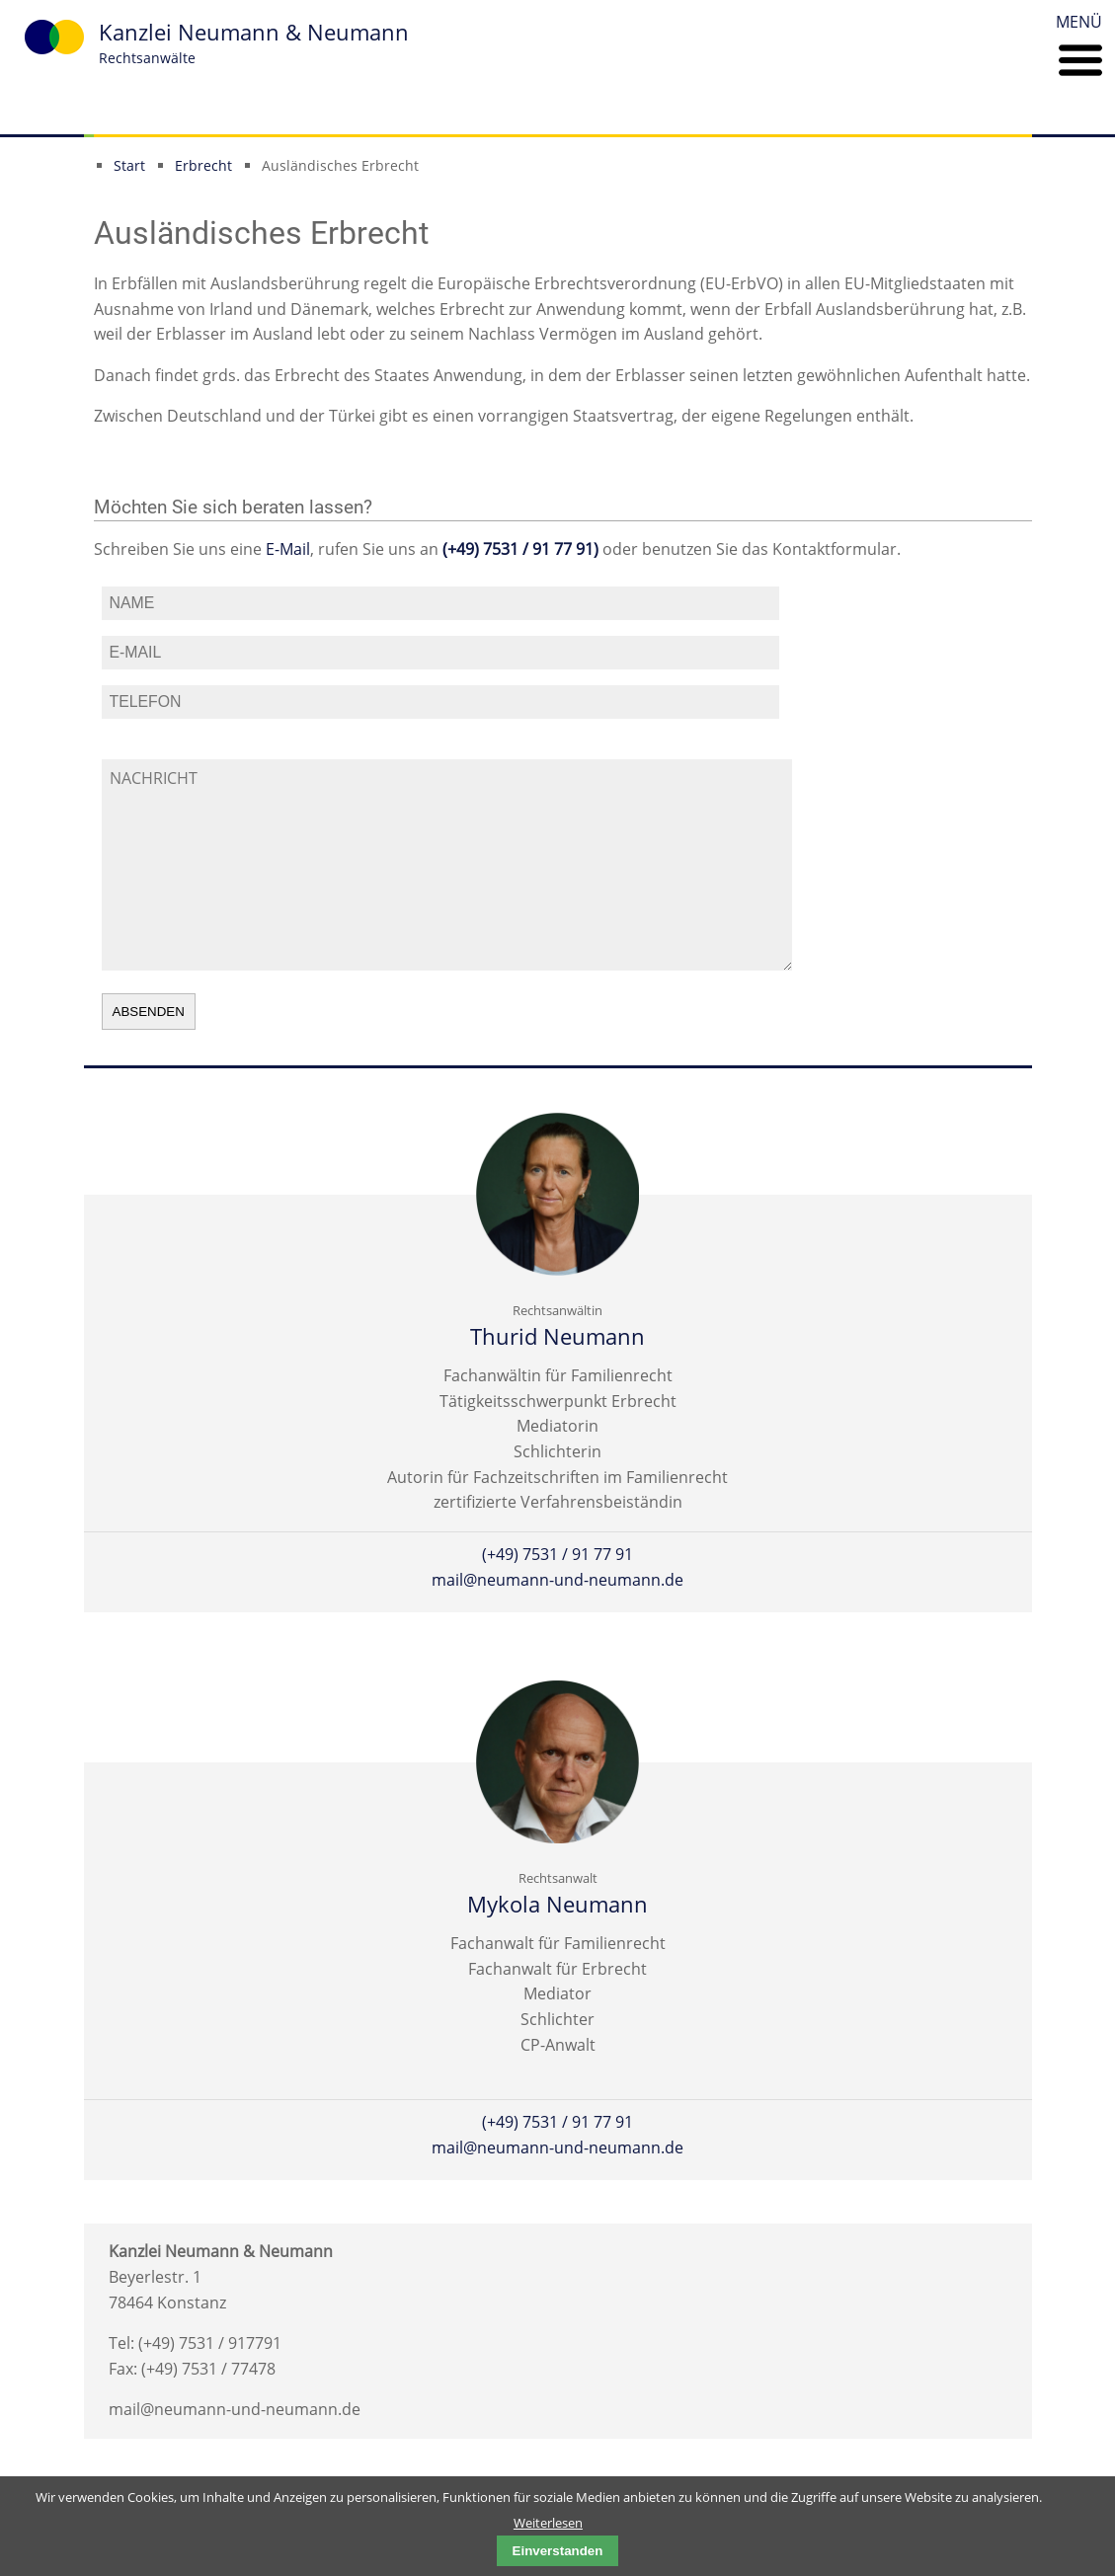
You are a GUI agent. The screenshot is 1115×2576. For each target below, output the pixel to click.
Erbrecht (203, 165)
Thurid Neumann (557, 1336)
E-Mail (288, 549)
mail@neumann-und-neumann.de (557, 1580)
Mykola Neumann (557, 1904)
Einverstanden (558, 2550)
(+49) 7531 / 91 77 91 (557, 1554)
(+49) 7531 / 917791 (209, 2343)
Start (129, 165)
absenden (149, 1011)
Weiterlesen (548, 2523)
